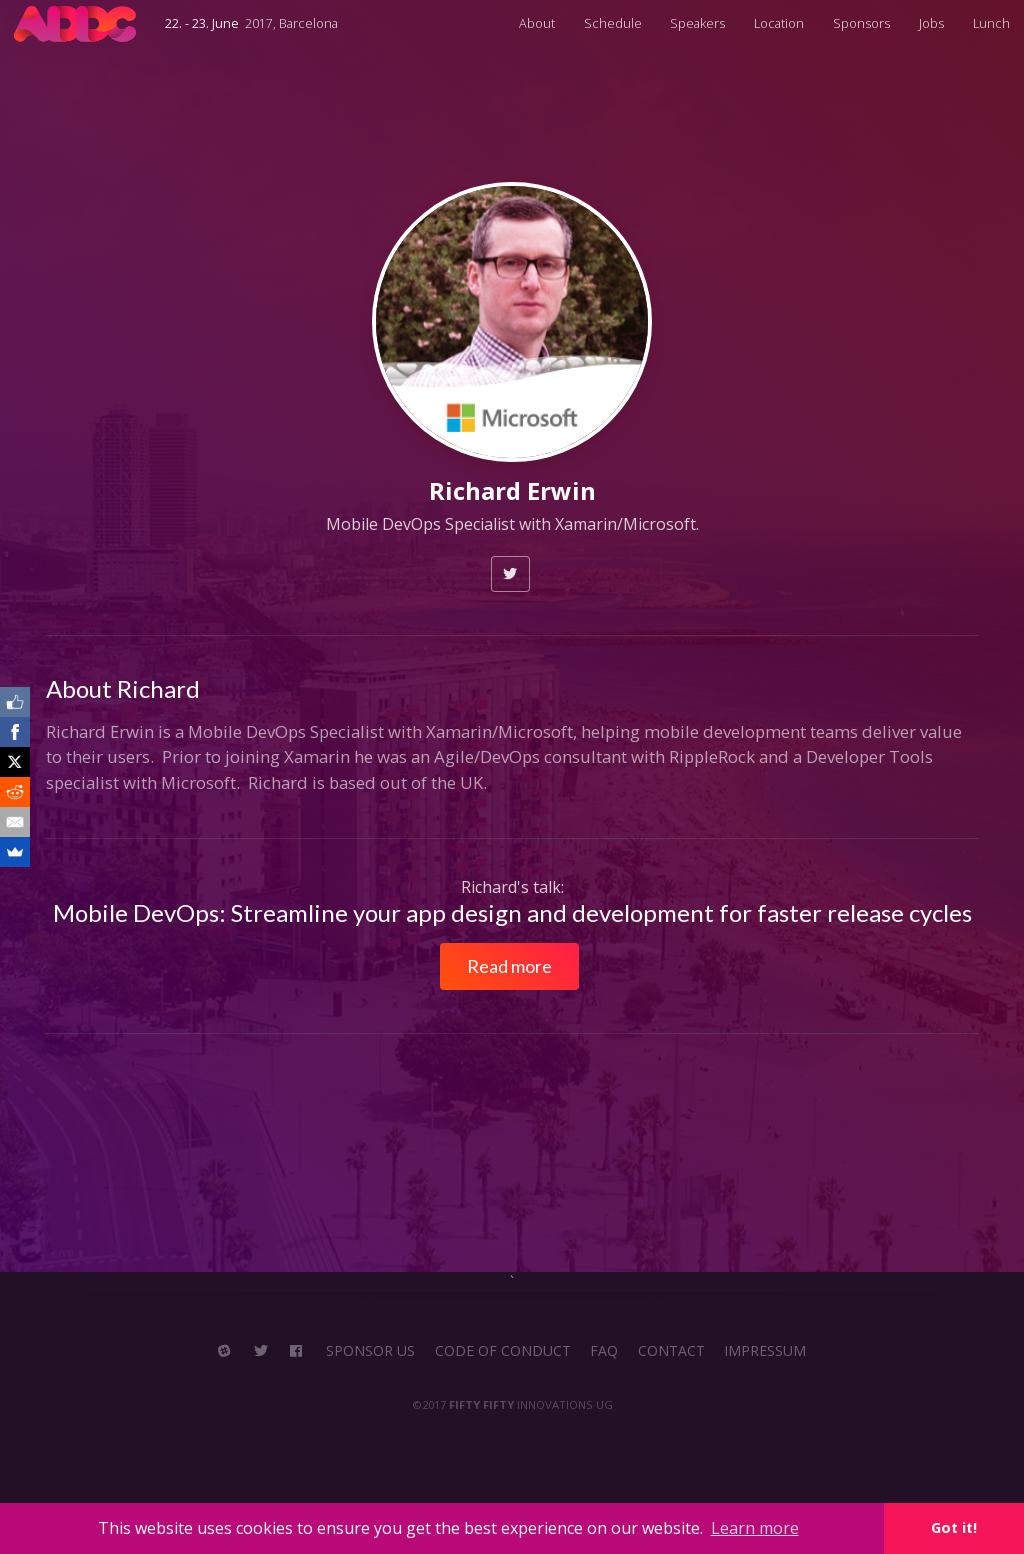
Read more (509, 966)
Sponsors (861, 23)
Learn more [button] (755, 1528)
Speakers (697, 23)
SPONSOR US (370, 1351)
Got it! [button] (954, 1527)
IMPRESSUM (765, 1351)
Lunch (991, 23)
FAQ (604, 1351)
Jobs (931, 23)
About (537, 23)
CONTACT (671, 1351)
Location (779, 23)
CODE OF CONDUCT (503, 1351)
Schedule (613, 23)
